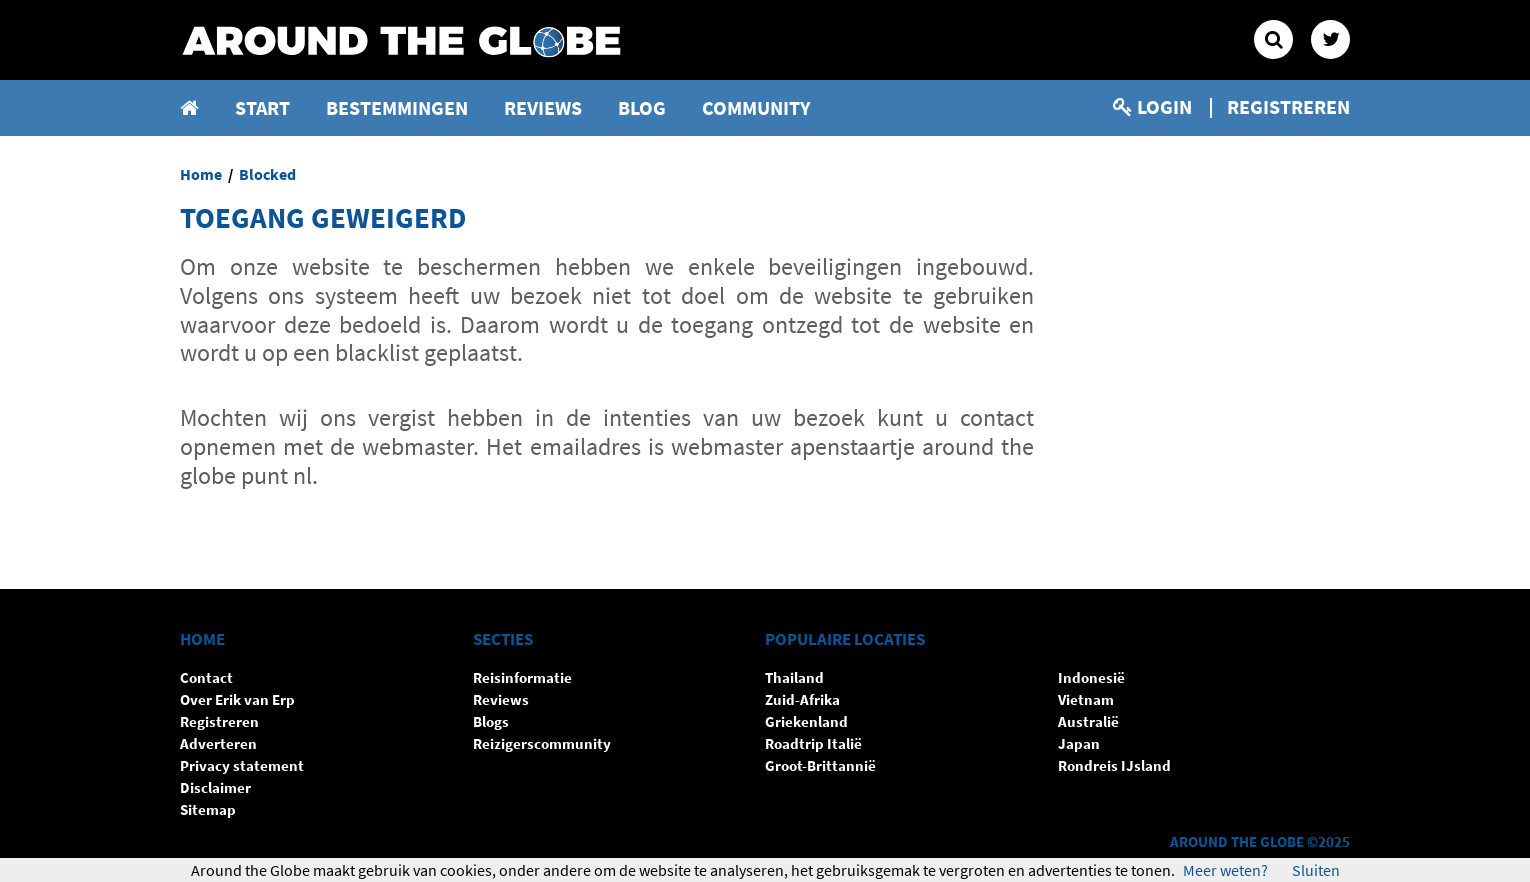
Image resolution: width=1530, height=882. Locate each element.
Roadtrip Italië (813, 743)
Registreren (1288, 106)
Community (756, 107)
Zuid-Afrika (802, 699)
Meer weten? (1225, 870)
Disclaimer (215, 787)
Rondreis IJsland (1114, 765)
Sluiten (1316, 870)
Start (262, 107)
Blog (642, 107)
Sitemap (208, 809)
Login (1152, 106)
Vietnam (1086, 699)
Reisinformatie (522, 677)
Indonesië (1091, 677)
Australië (1088, 721)
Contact (206, 677)
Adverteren (218, 743)
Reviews (543, 107)
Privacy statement (242, 765)
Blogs (491, 721)
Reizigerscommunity (542, 743)
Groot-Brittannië (820, 765)
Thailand (794, 677)
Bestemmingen (397, 107)
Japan (1079, 743)
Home (201, 174)
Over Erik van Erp (237, 699)
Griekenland (806, 721)
